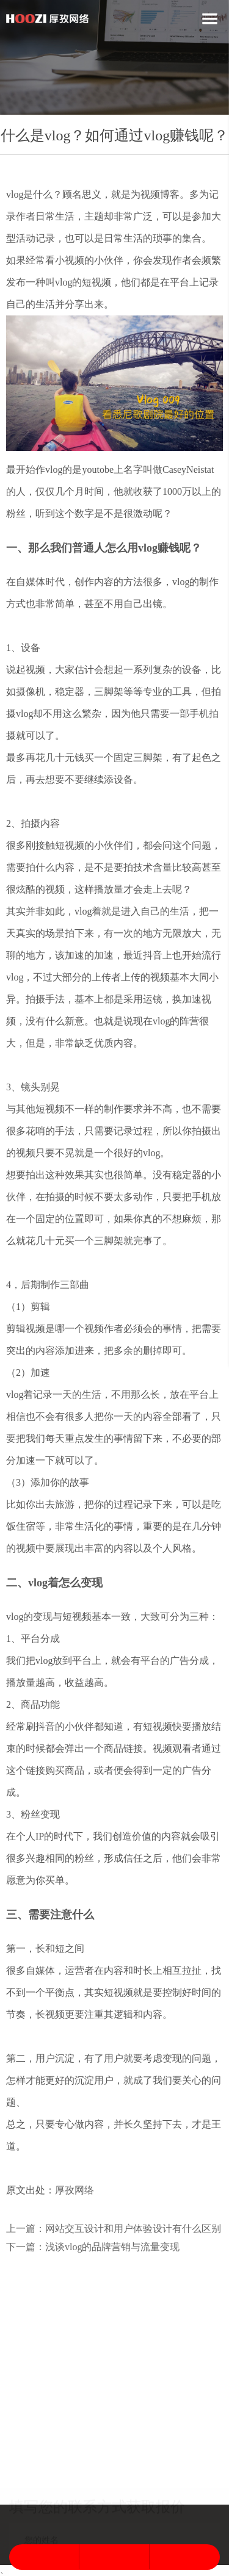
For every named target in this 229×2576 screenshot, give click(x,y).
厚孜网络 (74, 2190)
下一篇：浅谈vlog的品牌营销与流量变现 (93, 2247)
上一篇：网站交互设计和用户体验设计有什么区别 (113, 2228)
